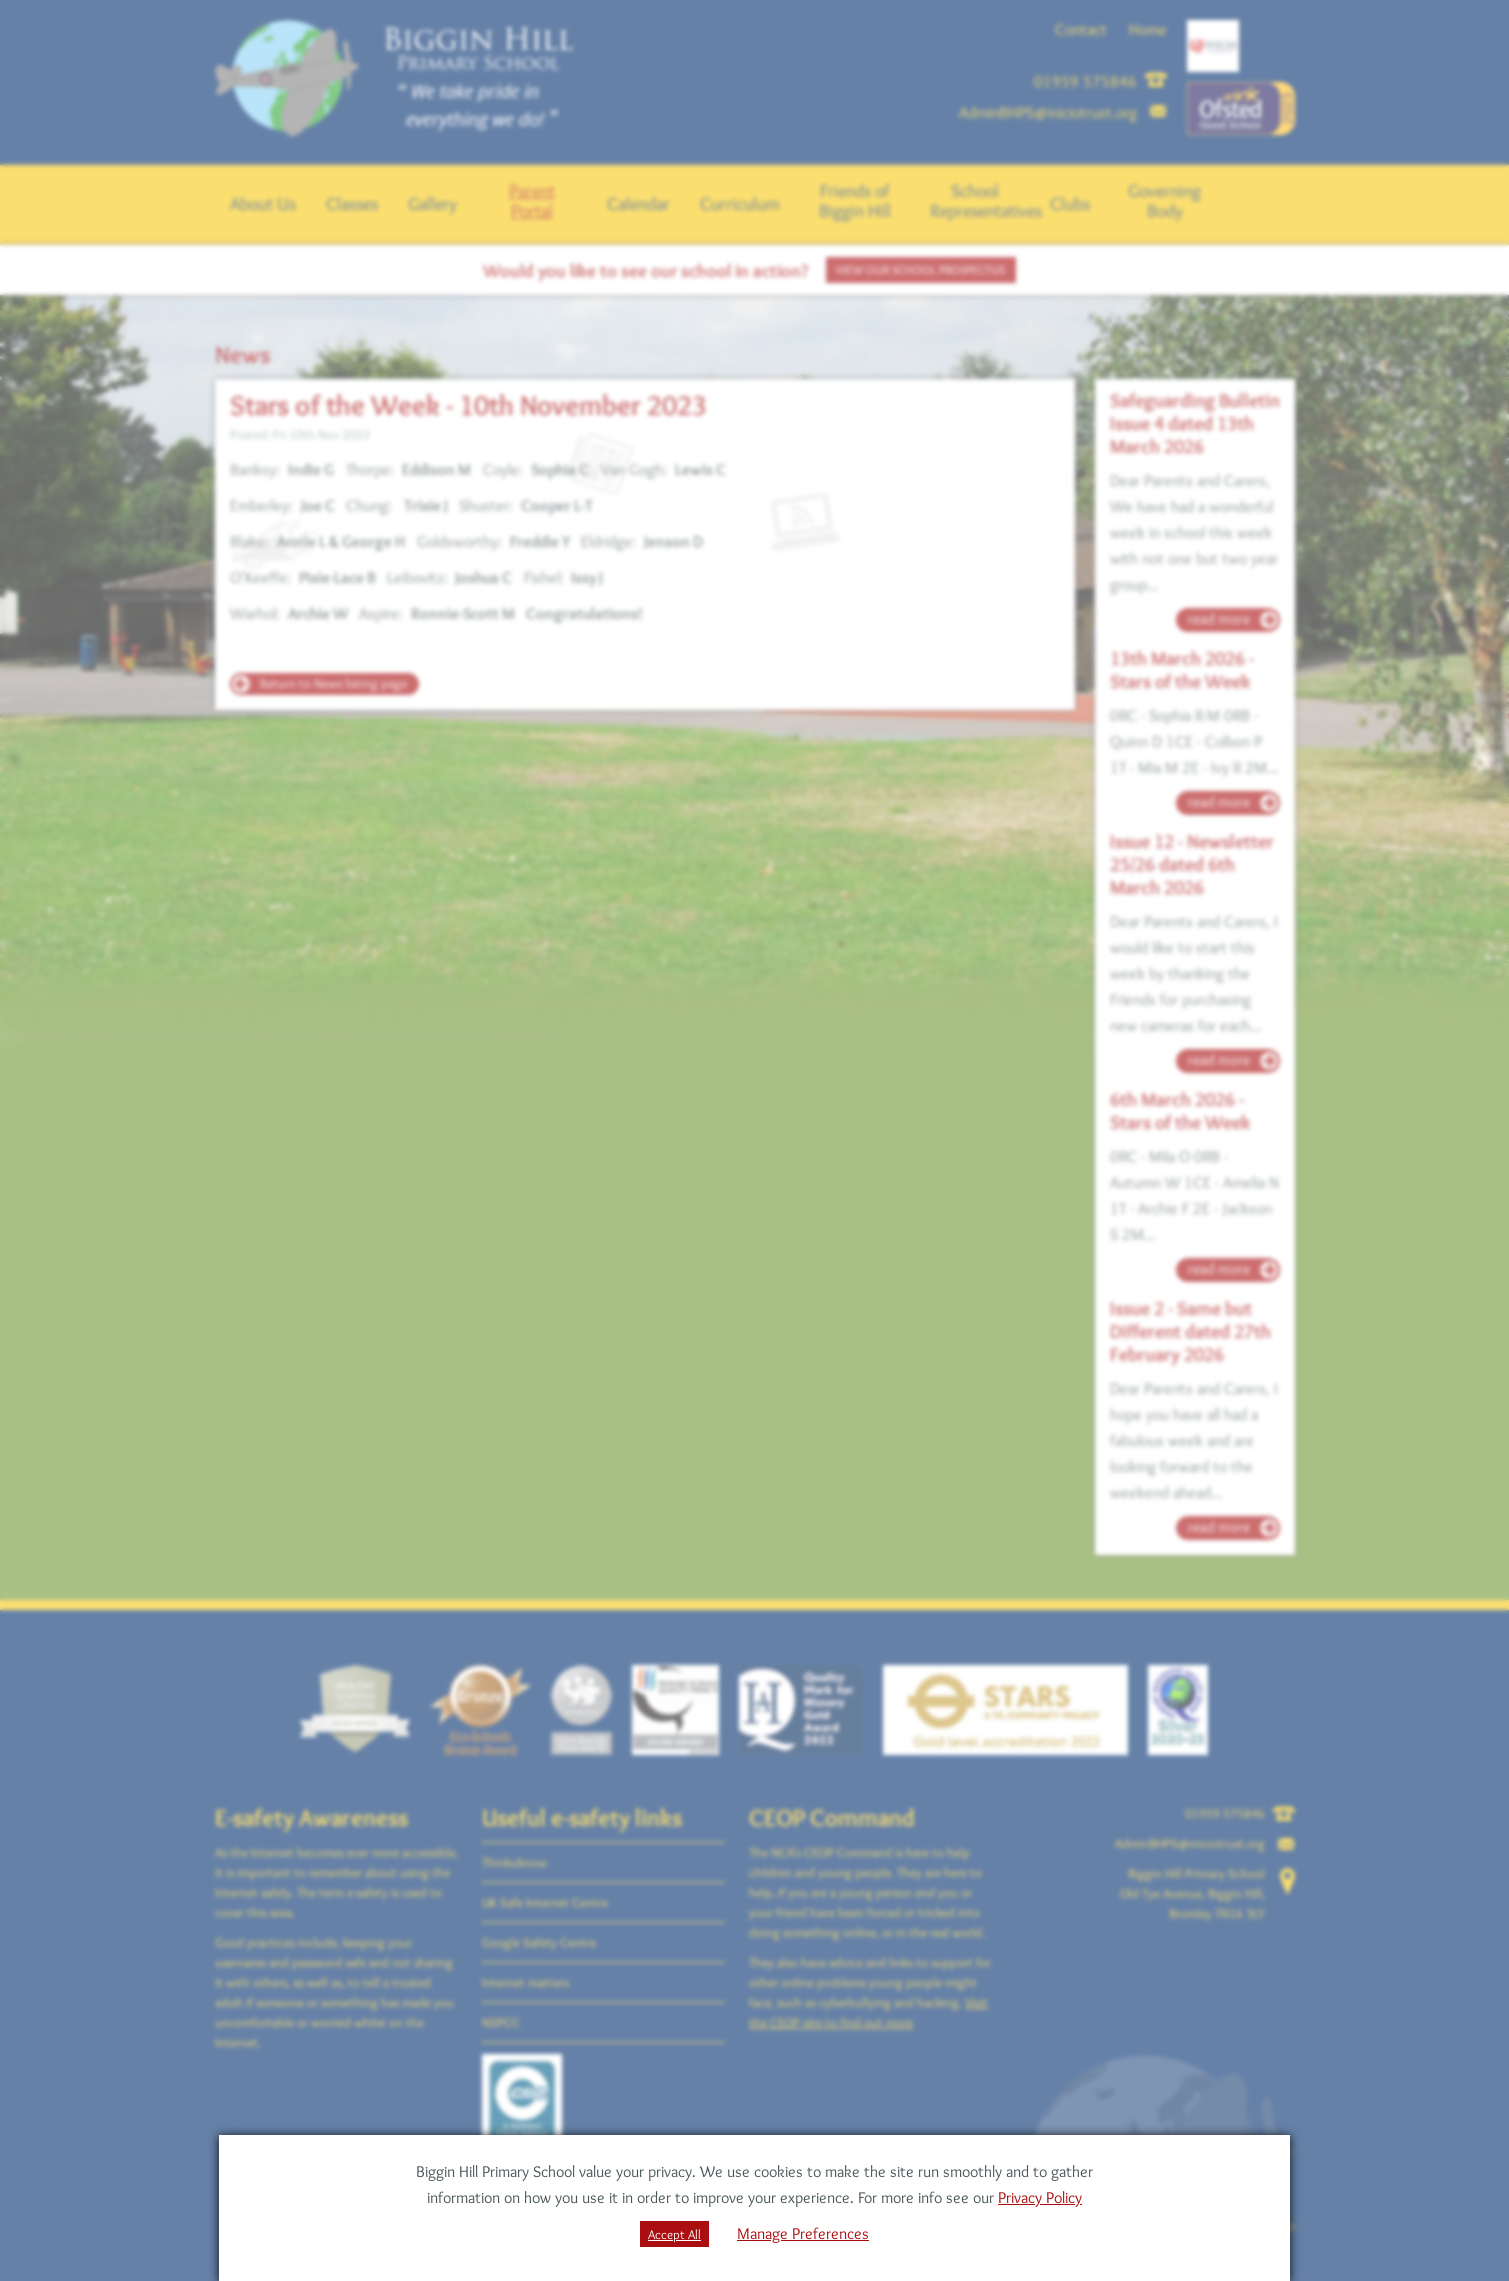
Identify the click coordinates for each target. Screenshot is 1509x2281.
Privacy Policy (1040, 2197)
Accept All (674, 2234)
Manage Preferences (803, 2233)
